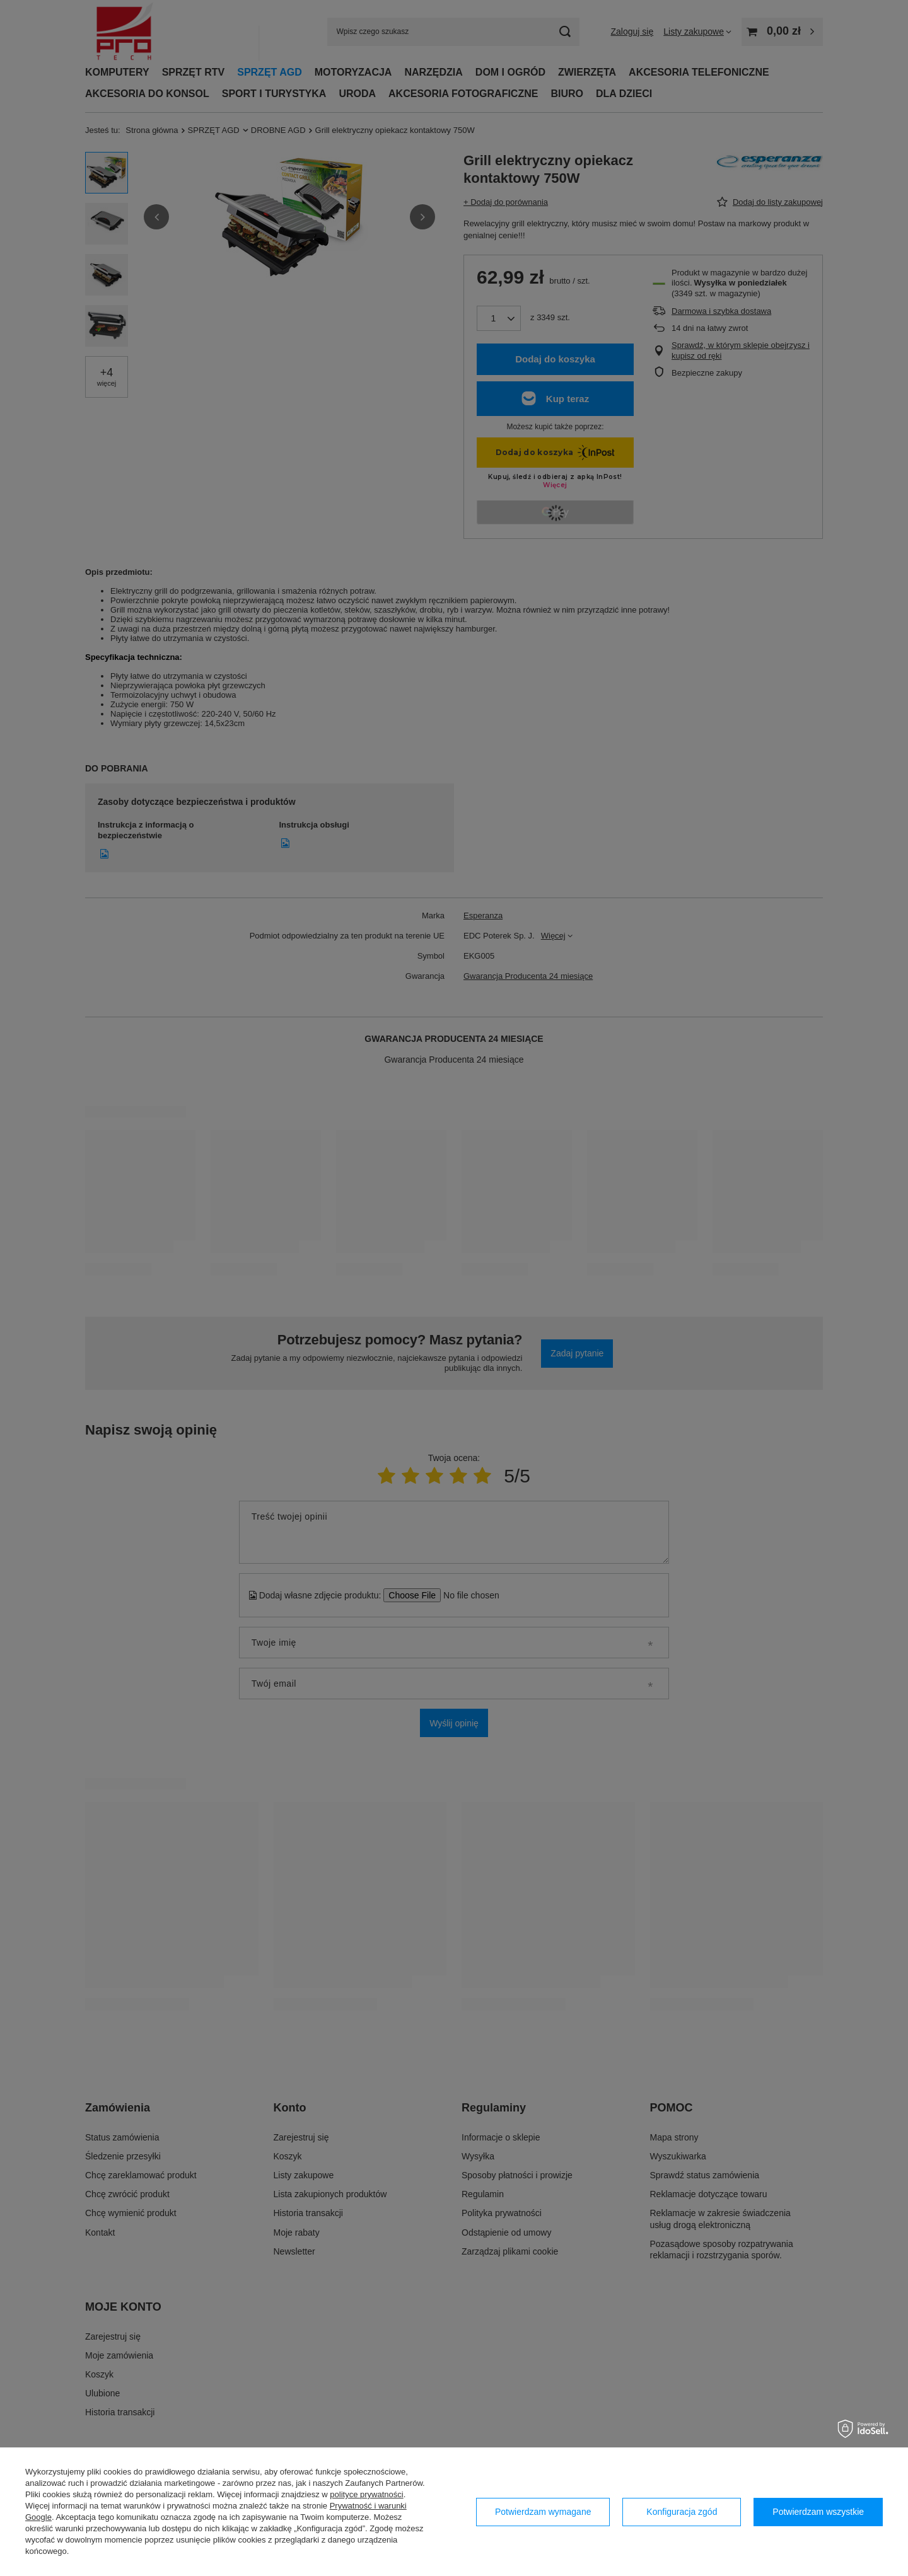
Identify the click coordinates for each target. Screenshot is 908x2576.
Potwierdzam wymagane (543, 2512)
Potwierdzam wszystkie (818, 2512)
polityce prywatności (366, 2494)
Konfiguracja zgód (681, 2512)
